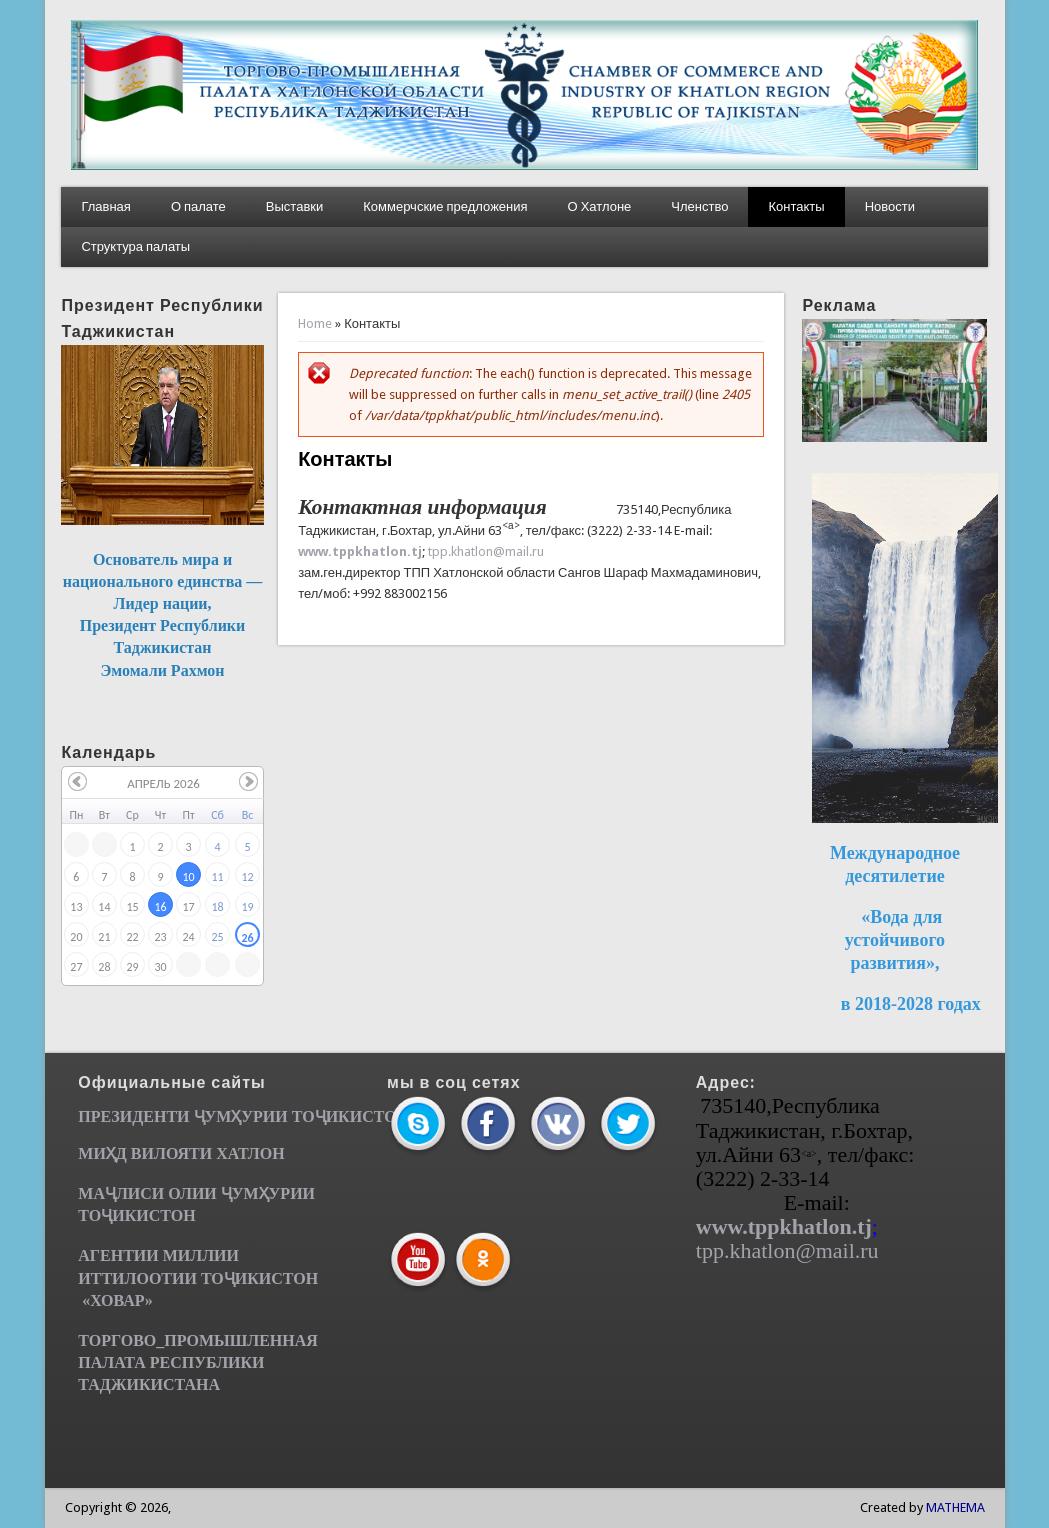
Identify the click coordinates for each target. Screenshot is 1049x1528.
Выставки (294, 206)
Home (315, 323)
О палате (198, 206)
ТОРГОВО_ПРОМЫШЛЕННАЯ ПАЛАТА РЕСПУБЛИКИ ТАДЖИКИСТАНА (198, 1362)
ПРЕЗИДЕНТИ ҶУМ (154, 1116)
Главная (105, 206)
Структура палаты (135, 246)
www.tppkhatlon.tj (360, 551)
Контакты (796, 206)
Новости (890, 206)
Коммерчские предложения (445, 206)
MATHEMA (955, 1507)
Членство (699, 206)
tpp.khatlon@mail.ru (486, 551)
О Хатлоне (600, 206)
